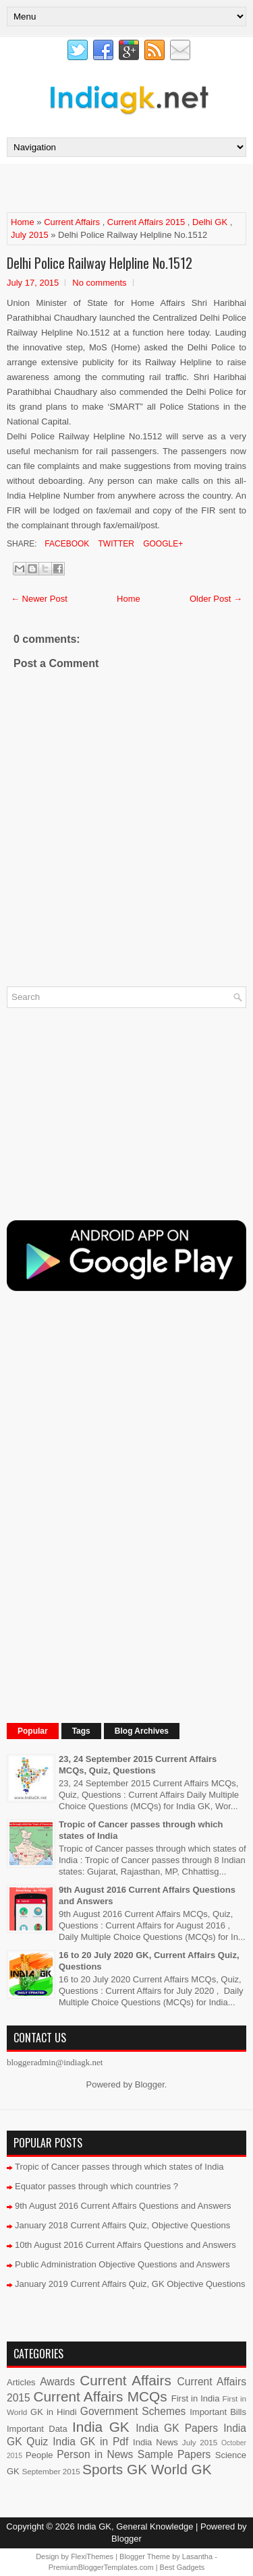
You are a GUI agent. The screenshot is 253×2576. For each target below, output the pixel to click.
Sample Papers (174, 2454)
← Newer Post (39, 599)
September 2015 (51, 2471)
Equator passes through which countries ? (96, 2186)
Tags (81, 1731)
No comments (99, 283)
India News (155, 2442)
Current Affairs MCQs (100, 2396)
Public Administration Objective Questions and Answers (122, 2264)
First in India (195, 2398)
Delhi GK (209, 222)
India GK (101, 2426)
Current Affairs (72, 222)
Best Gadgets (182, 2567)
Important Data (37, 2429)
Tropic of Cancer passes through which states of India (119, 2167)
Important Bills (218, 2412)
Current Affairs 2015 (146, 222)
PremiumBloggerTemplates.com (101, 2567)
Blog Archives (142, 1731)
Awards (57, 2381)
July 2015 (30, 235)
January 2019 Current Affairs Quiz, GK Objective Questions (130, 2284)
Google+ (162, 543)
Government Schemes (133, 2411)
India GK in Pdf (90, 2441)
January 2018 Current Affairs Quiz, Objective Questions (122, 2225)
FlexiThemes (92, 2556)
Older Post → (216, 599)
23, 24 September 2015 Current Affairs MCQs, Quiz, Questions (138, 1765)
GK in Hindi (53, 2412)
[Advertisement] (130, 187)
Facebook (66, 543)
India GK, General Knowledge (135, 2526)
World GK (181, 2469)
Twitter (115, 543)
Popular (33, 1731)
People (39, 2455)
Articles (21, 2382)
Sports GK (114, 2469)
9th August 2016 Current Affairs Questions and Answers (123, 2206)
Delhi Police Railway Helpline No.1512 (99, 262)
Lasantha (197, 2556)
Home (22, 222)
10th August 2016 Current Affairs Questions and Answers (125, 2245)
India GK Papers (177, 2428)
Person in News (95, 2454)
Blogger (150, 2084)
